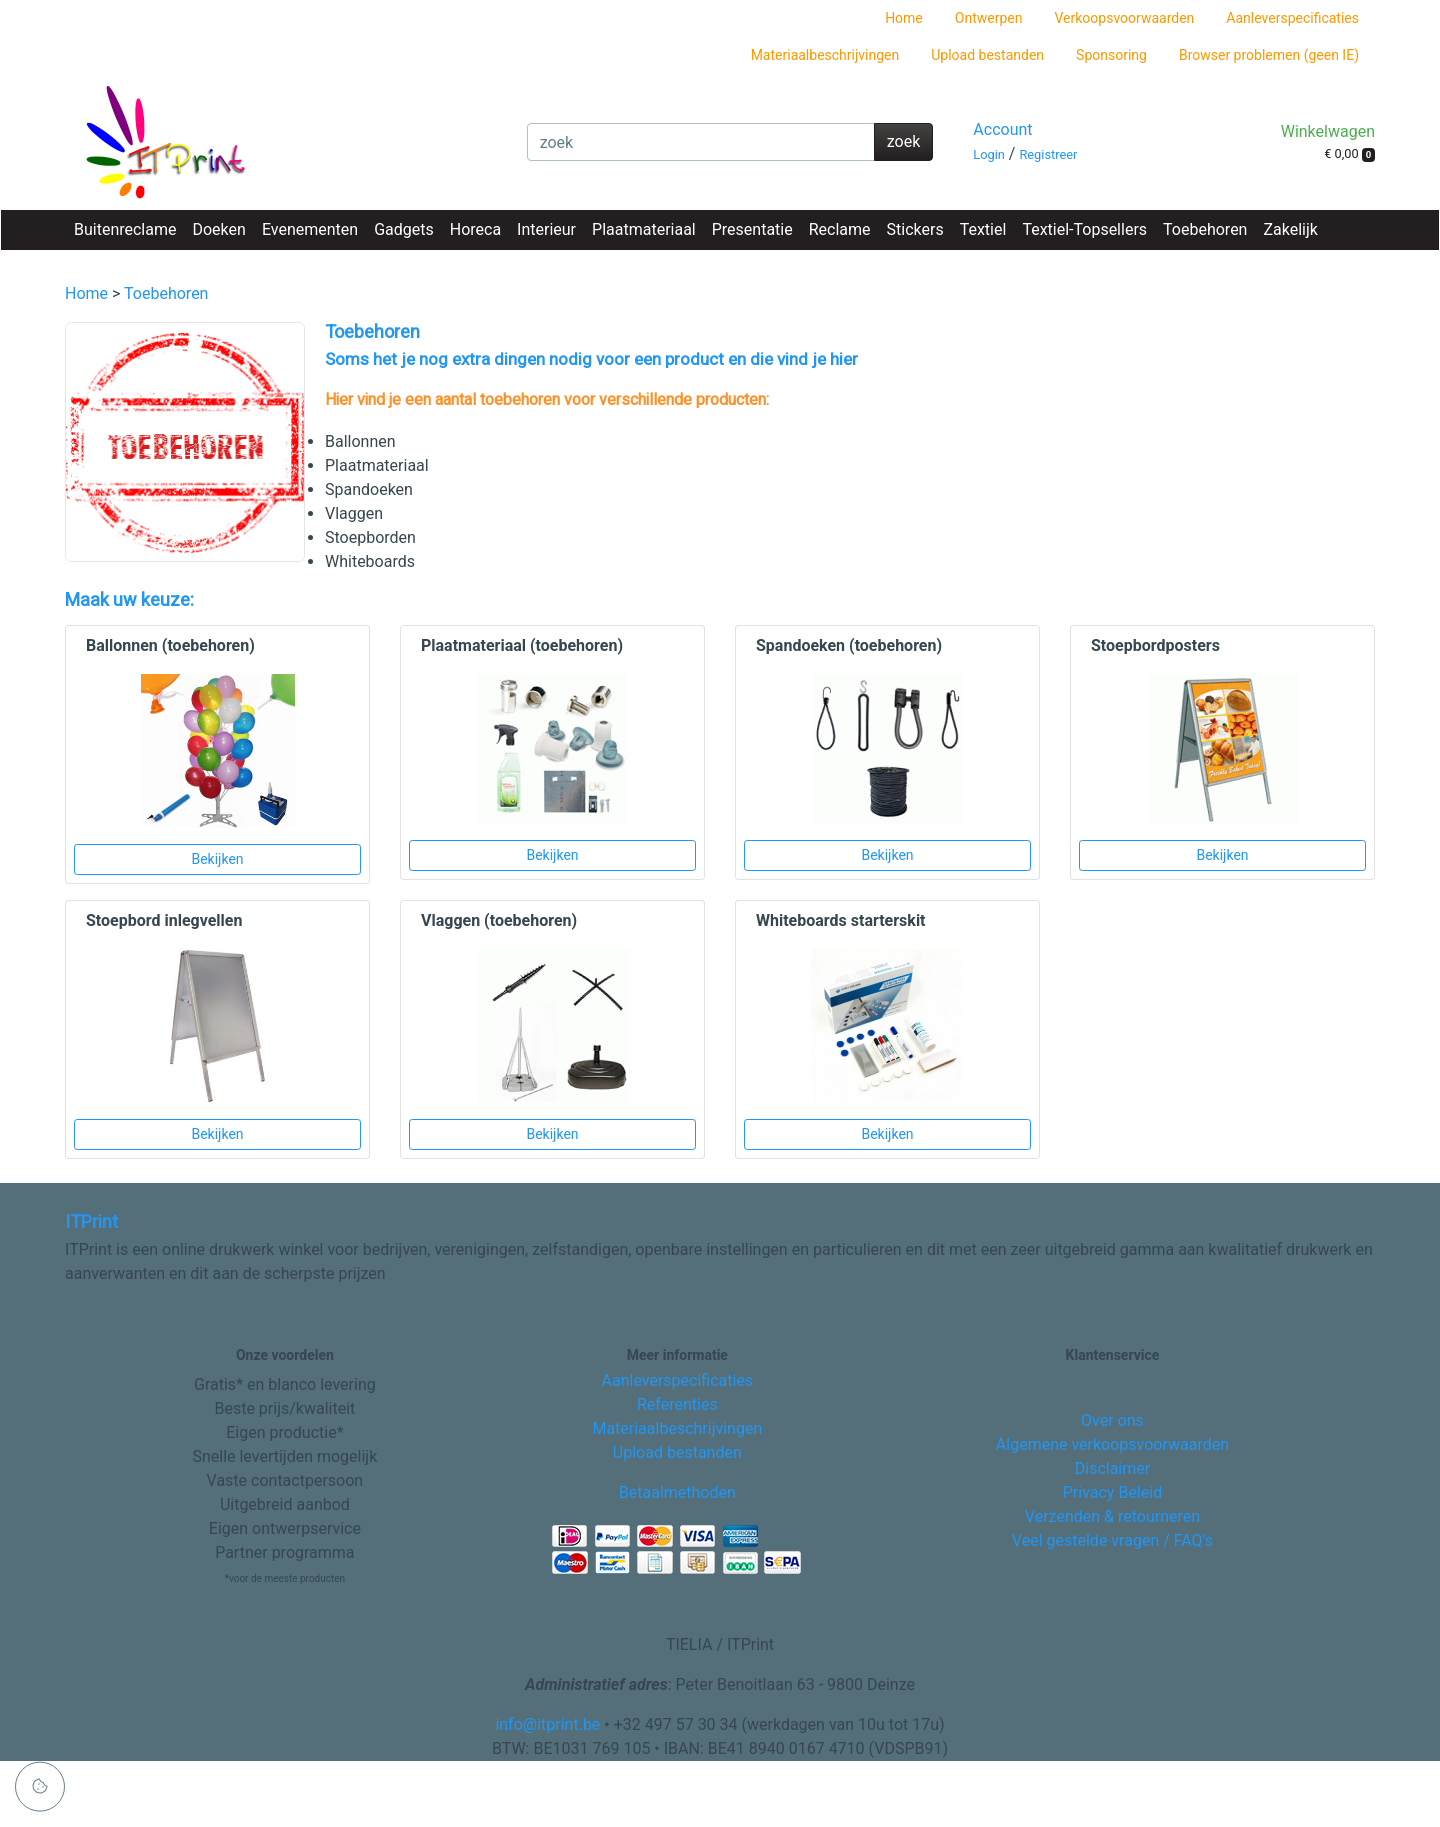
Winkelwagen (1328, 131)
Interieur (546, 229)
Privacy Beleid (1112, 1492)
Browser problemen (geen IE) (1269, 55)
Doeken (218, 229)
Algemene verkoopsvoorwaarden (1112, 1444)
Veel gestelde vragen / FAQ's (1112, 1540)
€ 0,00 (1349, 154)
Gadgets (404, 229)
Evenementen (310, 229)
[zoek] (701, 142)
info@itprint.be (547, 1724)
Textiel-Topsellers (1084, 229)
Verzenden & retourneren (1112, 1516)
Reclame (840, 229)
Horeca (475, 229)
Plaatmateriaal (644, 229)
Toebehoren (1205, 229)
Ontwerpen (989, 18)
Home (904, 18)
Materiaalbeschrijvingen (825, 55)
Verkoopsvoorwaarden (1124, 18)
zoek (904, 141)
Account (1002, 129)
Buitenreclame (125, 229)
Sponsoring (1111, 55)
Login (989, 154)
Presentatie (752, 229)
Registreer (1048, 154)
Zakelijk (1290, 229)
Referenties (677, 1404)
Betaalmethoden (677, 1492)
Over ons (1112, 1420)
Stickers (915, 229)
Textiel (983, 229)
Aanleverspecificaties (1292, 18)
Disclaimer (1112, 1468)
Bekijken (217, 859)
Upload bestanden (987, 55)
